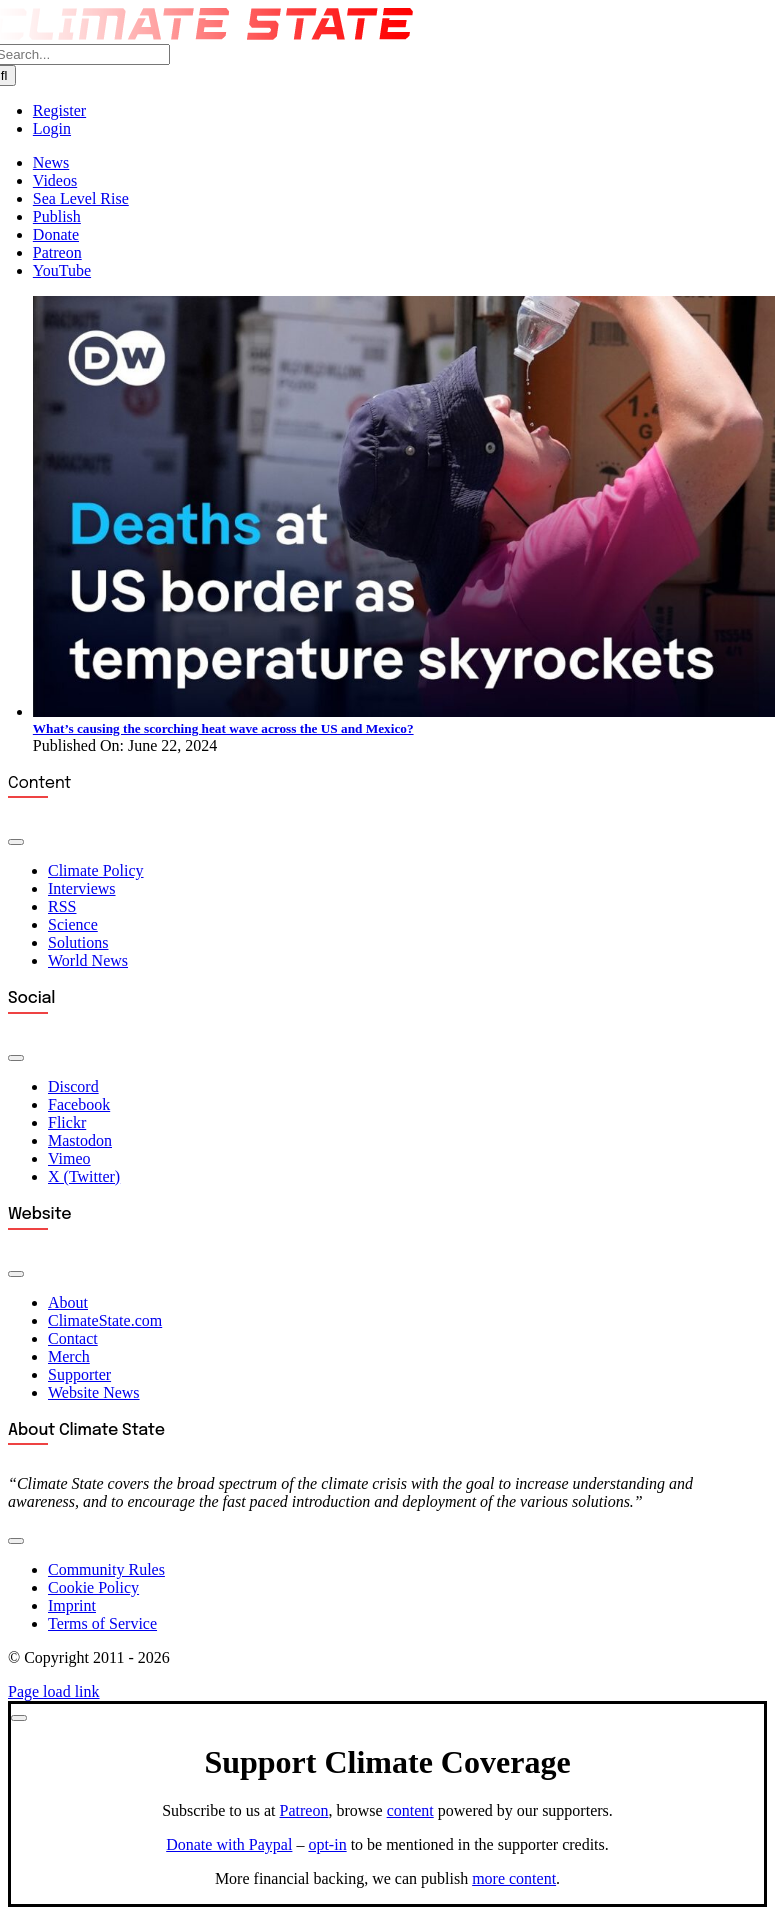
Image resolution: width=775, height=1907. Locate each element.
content (410, 1810)
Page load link (54, 1691)
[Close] (19, 1718)
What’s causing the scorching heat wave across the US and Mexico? (223, 728)
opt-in (327, 1844)
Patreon (304, 1810)
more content (514, 1878)
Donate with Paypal (229, 1844)
